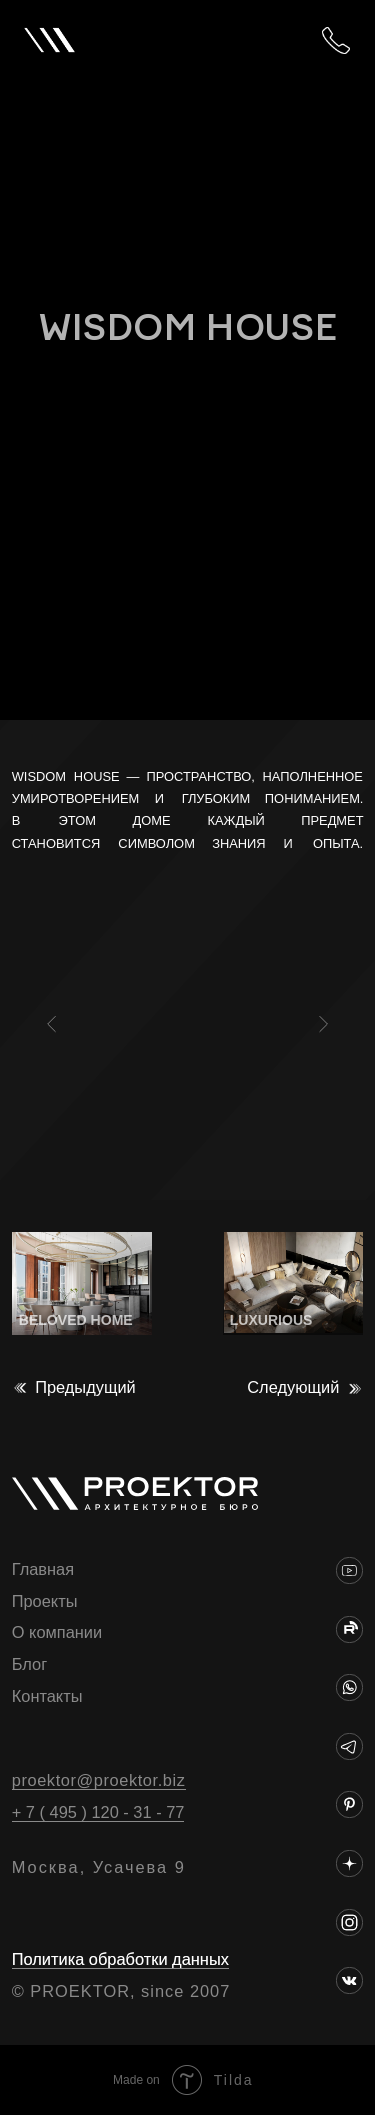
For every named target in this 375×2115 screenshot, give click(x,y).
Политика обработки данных (120, 1959)
